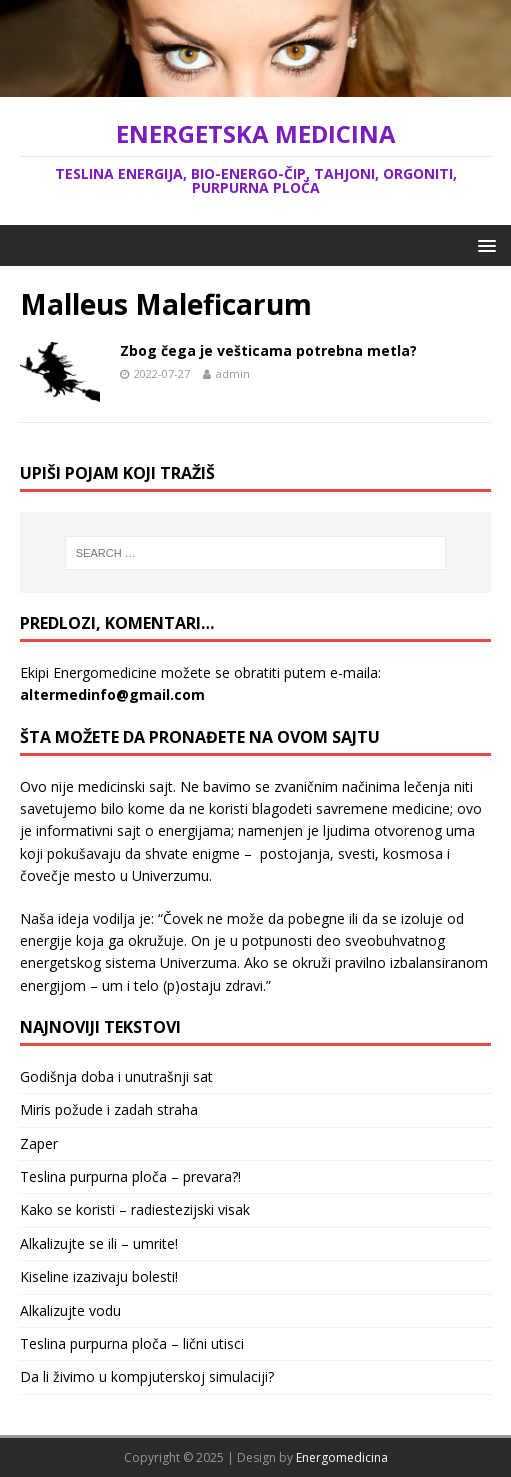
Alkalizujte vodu (70, 1310)
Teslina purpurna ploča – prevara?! (130, 1176)
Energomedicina (342, 1457)
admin (233, 373)
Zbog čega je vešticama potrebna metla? (268, 350)
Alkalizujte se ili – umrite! (99, 1243)
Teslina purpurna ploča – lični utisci (132, 1343)
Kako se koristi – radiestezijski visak (135, 1209)
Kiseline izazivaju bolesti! (99, 1276)
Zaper (39, 1143)
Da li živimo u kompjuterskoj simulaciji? (147, 1376)
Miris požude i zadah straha (109, 1109)
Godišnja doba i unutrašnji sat (116, 1076)
